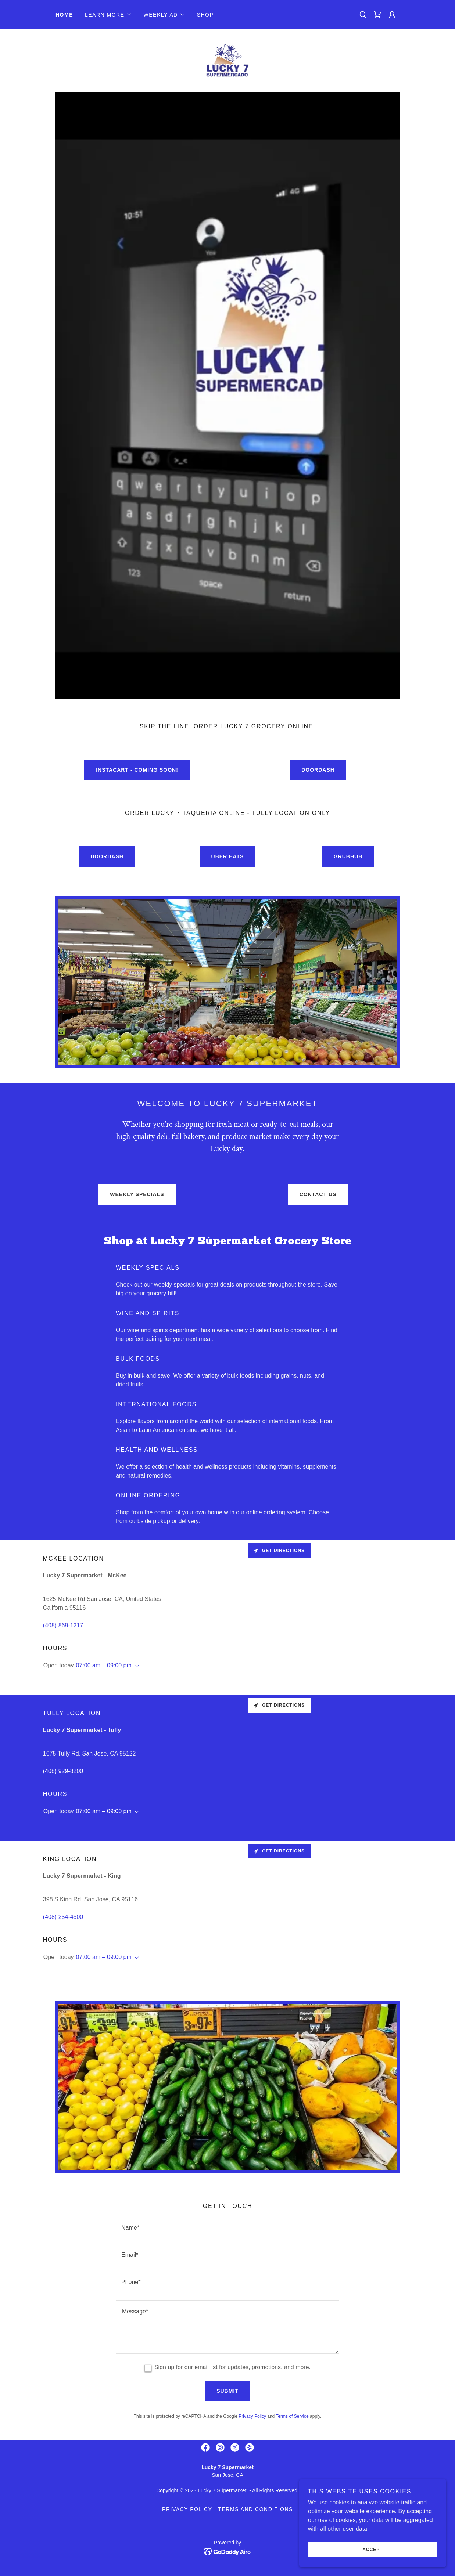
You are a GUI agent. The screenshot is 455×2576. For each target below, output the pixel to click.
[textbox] (227, 2228)
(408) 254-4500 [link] (63, 1917)
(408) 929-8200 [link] (63, 1771)
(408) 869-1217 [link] (63, 1625)
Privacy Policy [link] (252, 2416)
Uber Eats (227, 856)
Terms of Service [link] (292, 2416)
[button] (108, 14)
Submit (227, 2391)
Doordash (317, 770)
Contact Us (318, 1194)
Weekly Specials (137, 1194)
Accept (372, 2549)
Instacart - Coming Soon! (137, 770)
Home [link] (64, 15)
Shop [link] (205, 15)
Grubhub (348, 856)
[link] (377, 14)
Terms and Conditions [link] (255, 2509)
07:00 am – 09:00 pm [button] (104, 1665)
